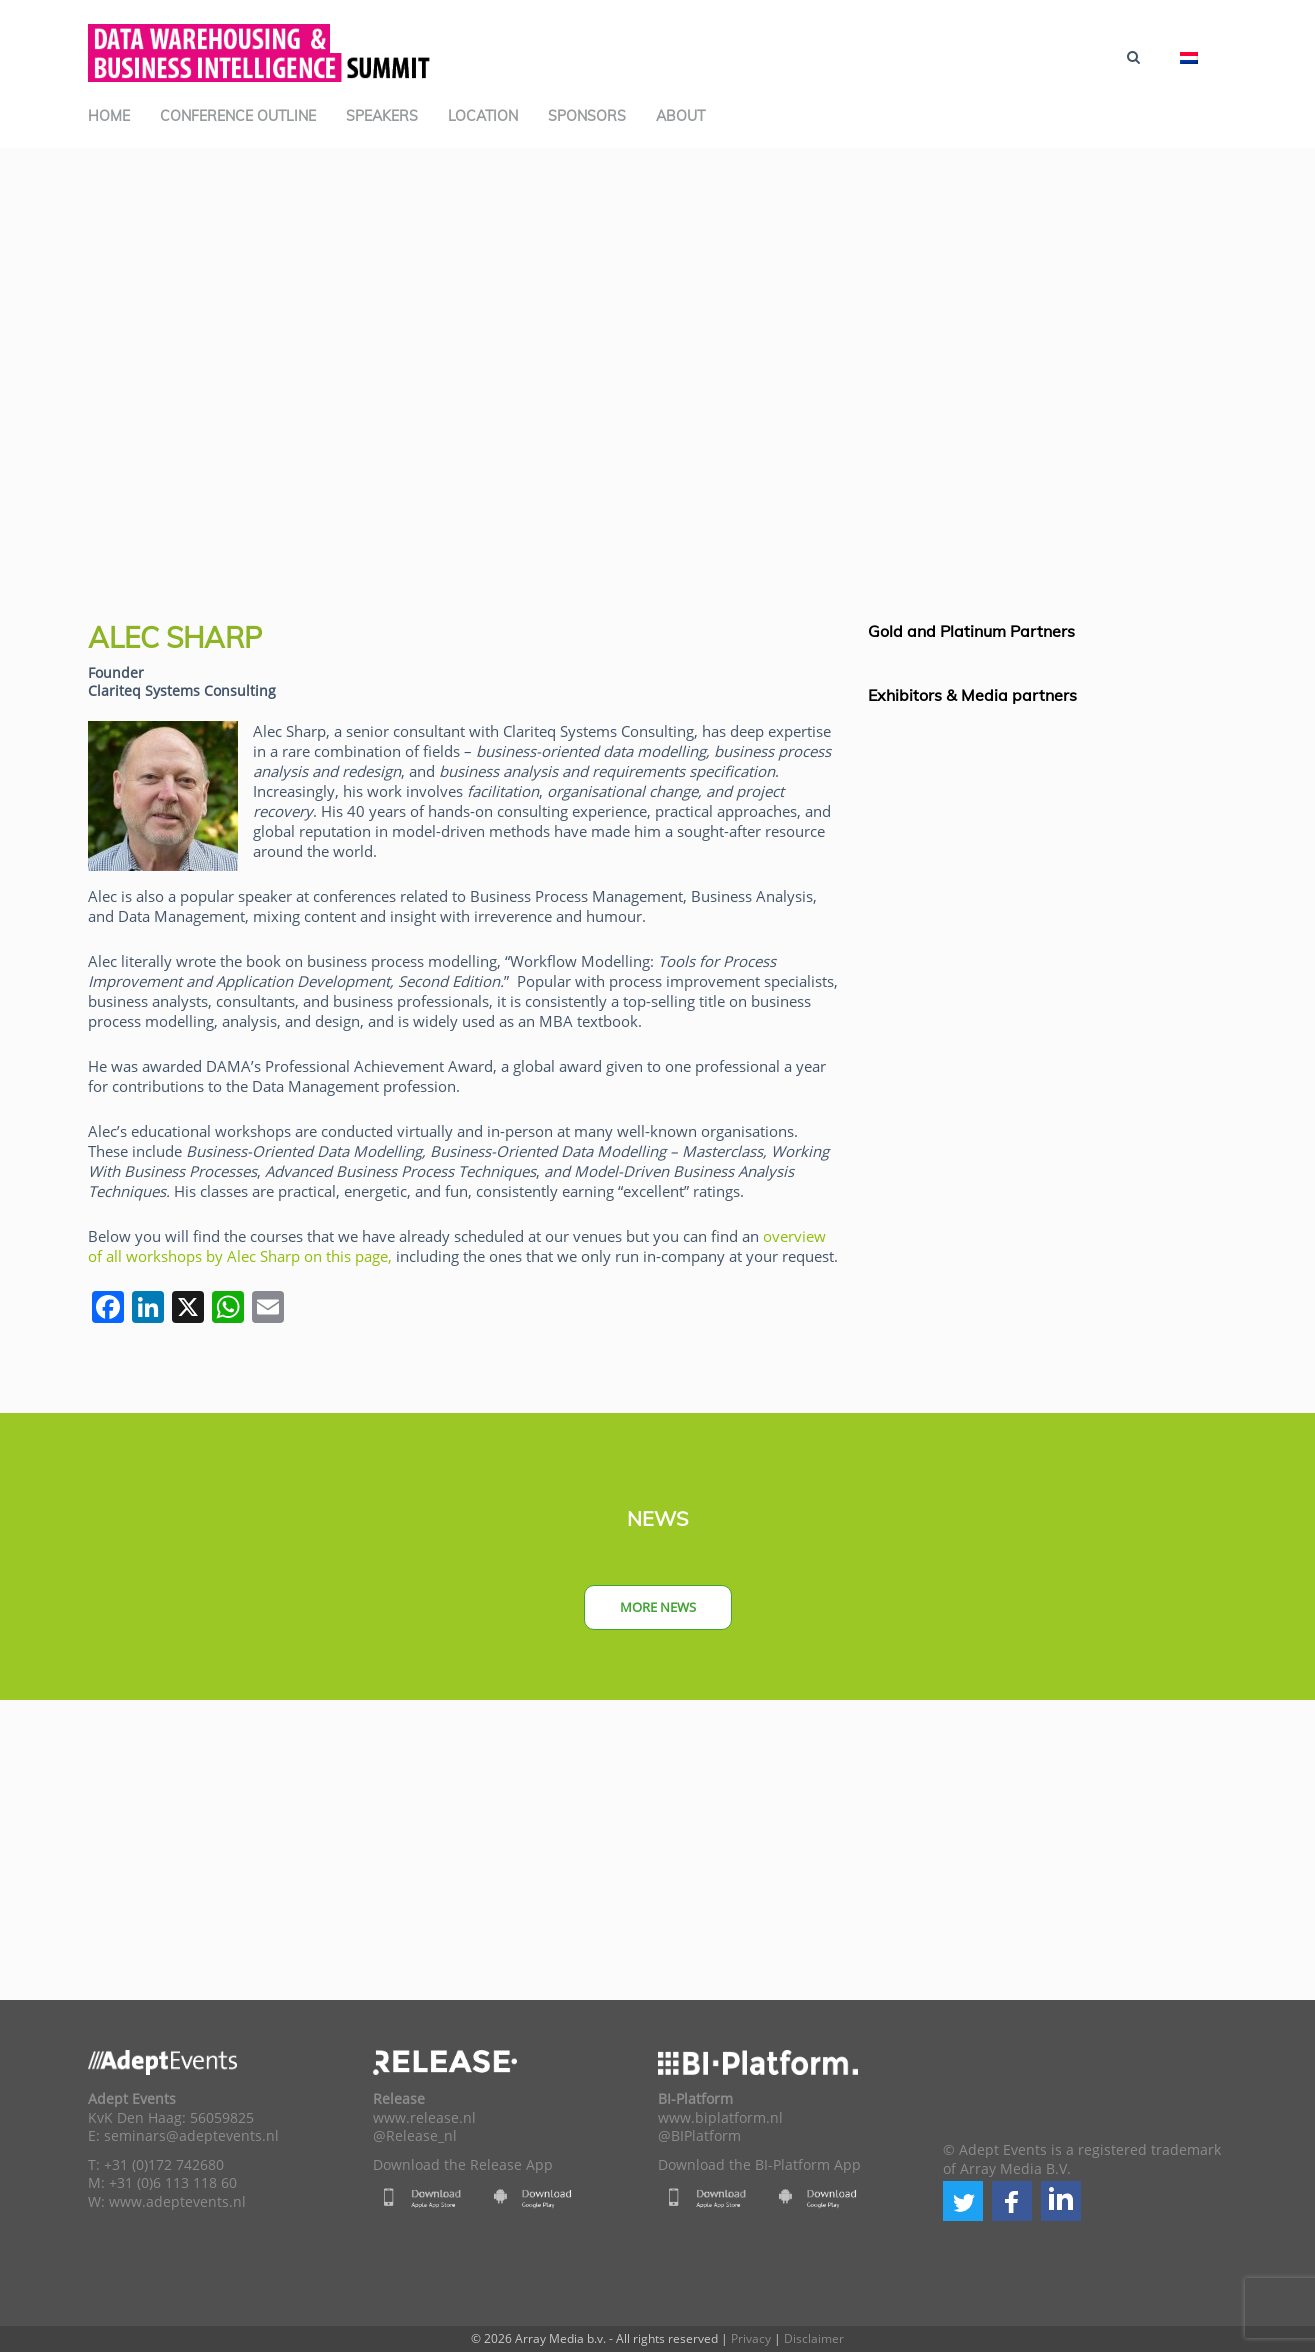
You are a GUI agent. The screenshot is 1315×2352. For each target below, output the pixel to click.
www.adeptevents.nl (177, 2202)
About (680, 116)
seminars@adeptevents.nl (191, 2136)
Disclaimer (814, 2338)
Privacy (751, 2338)
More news (658, 1607)
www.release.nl (424, 2118)
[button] (963, 2201)
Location (483, 116)
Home (109, 116)
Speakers (382, 116)
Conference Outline (238, 116)
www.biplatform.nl (720, 2118)
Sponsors (587, 116)
